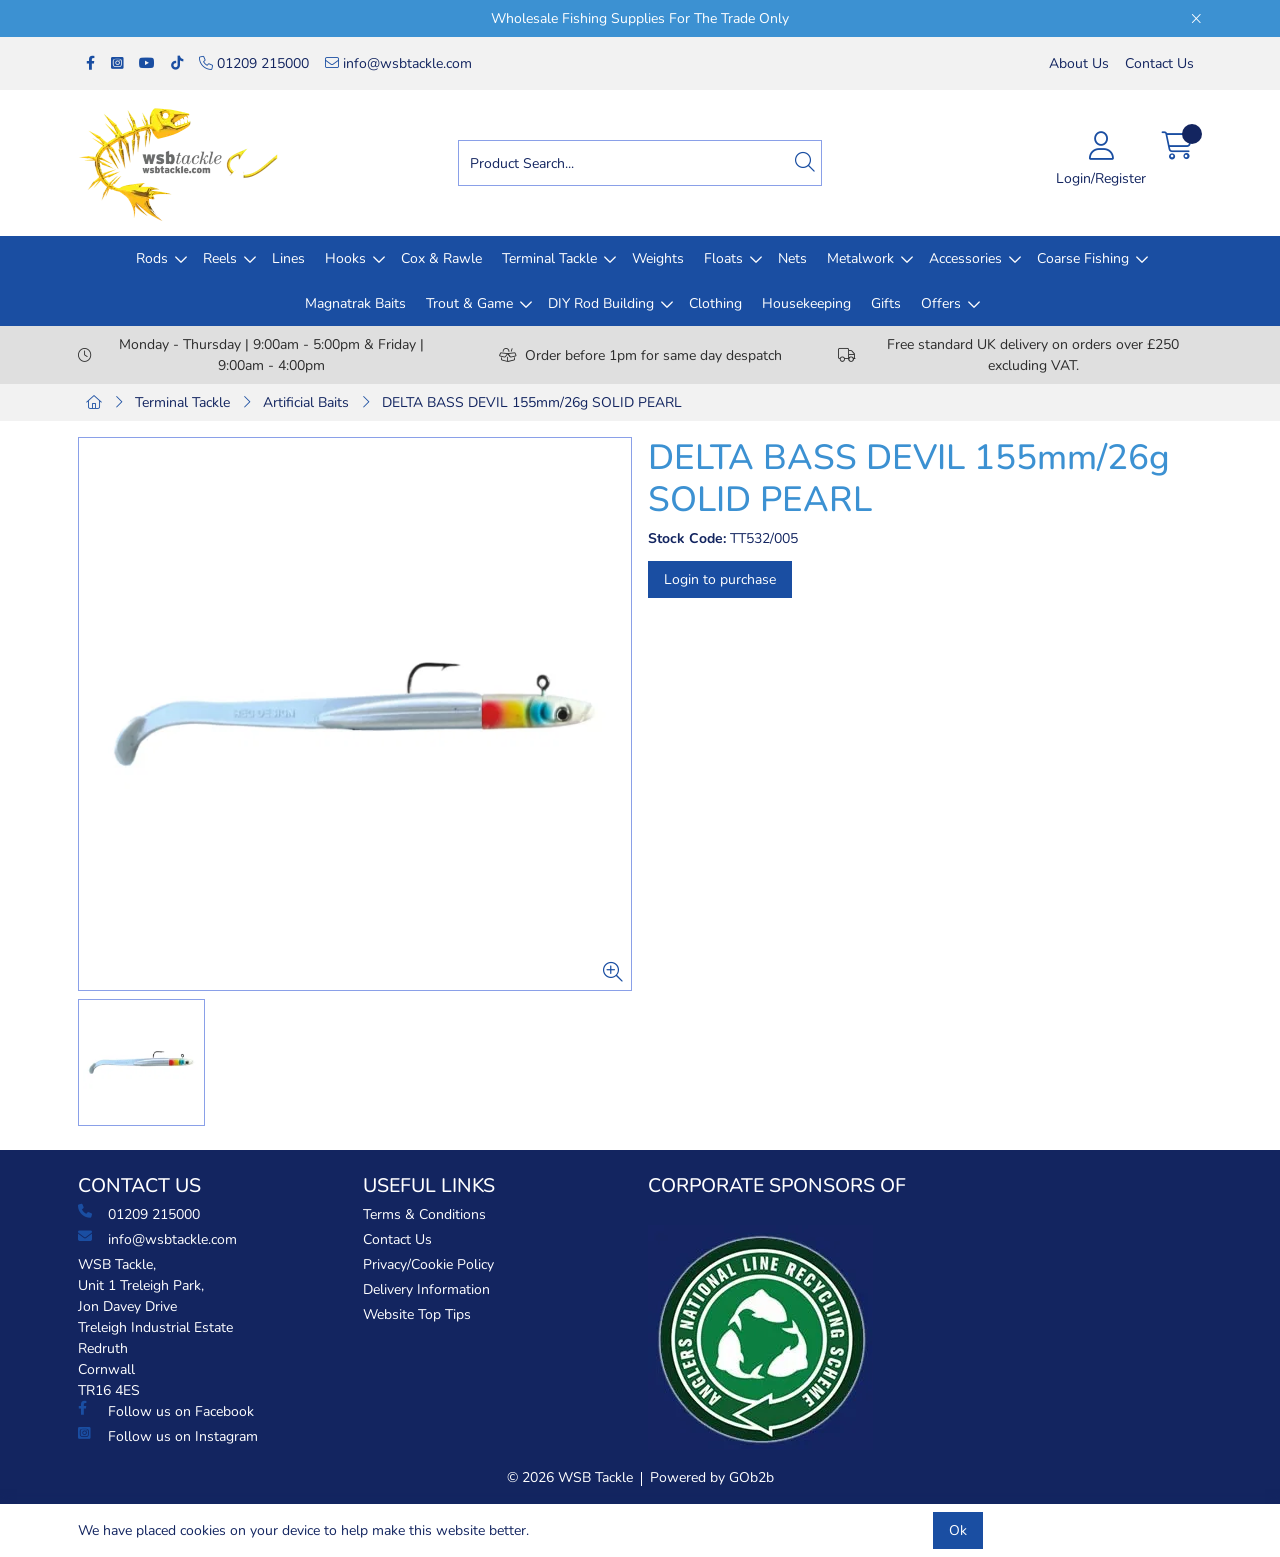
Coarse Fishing (1083, 258)
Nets (792, 258)
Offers (941, 303)
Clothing (715, 303)
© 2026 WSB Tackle (570, 1477)
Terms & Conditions (424, 1214)
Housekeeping (806, 303)
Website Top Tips (417, 1314)
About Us (1079, 63)
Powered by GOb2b (712, 1477)
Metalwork (860, 258)
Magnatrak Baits (355, 303)
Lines (288, 258)
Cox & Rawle (441, 258)
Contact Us (1159, 63)
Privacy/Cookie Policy (428, 1264)
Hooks (345, 258)
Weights (658, 258)
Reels (220, 258)
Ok (958, 1530)
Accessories (965, 258)
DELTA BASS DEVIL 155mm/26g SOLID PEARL (532, 402)
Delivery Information (426, 1289)
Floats (723, 258)
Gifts (886, 303)
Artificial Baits (306, 402)
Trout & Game (469, 303)
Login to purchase (720, 579)
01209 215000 (254, 63)
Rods (152, 258)
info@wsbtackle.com (398, 63)
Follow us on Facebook (166, 1411)
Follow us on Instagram (168, 1436)
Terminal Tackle (549, 258)
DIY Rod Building (601, 303)
